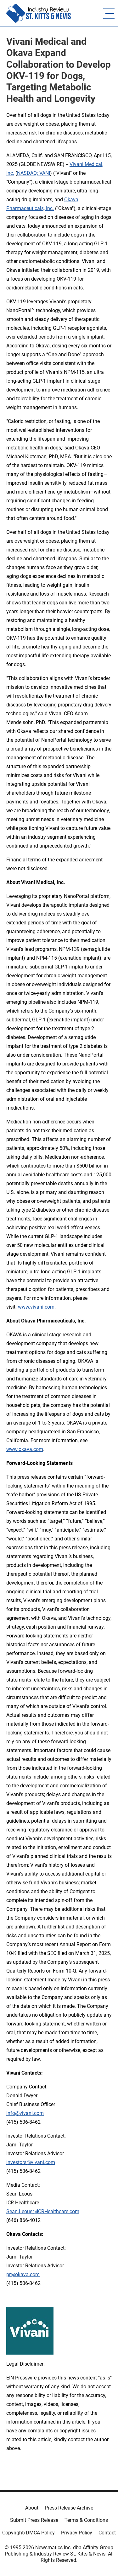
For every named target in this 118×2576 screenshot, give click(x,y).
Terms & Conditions (86, 2520)
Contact (107, 2533)
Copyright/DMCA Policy (28, 2533)
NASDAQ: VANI (33, 173)
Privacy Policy (76, 2533)
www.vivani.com (36, 1307)
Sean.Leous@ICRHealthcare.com (42, 2211)
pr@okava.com (23, 2274)
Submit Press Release (34, 2520)
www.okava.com (24, 1449)
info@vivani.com (25, 2113)
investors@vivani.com (30, 2162)
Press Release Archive (69, 2508)
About (31, 2508)
